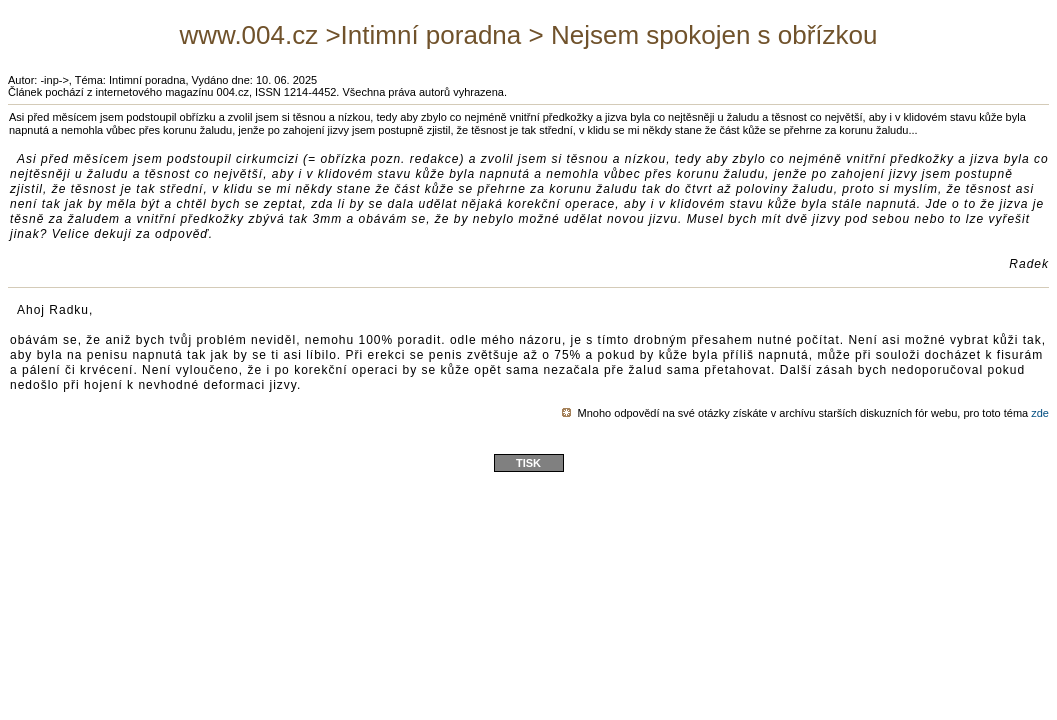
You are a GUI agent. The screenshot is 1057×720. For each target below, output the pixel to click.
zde (1040, 413)
